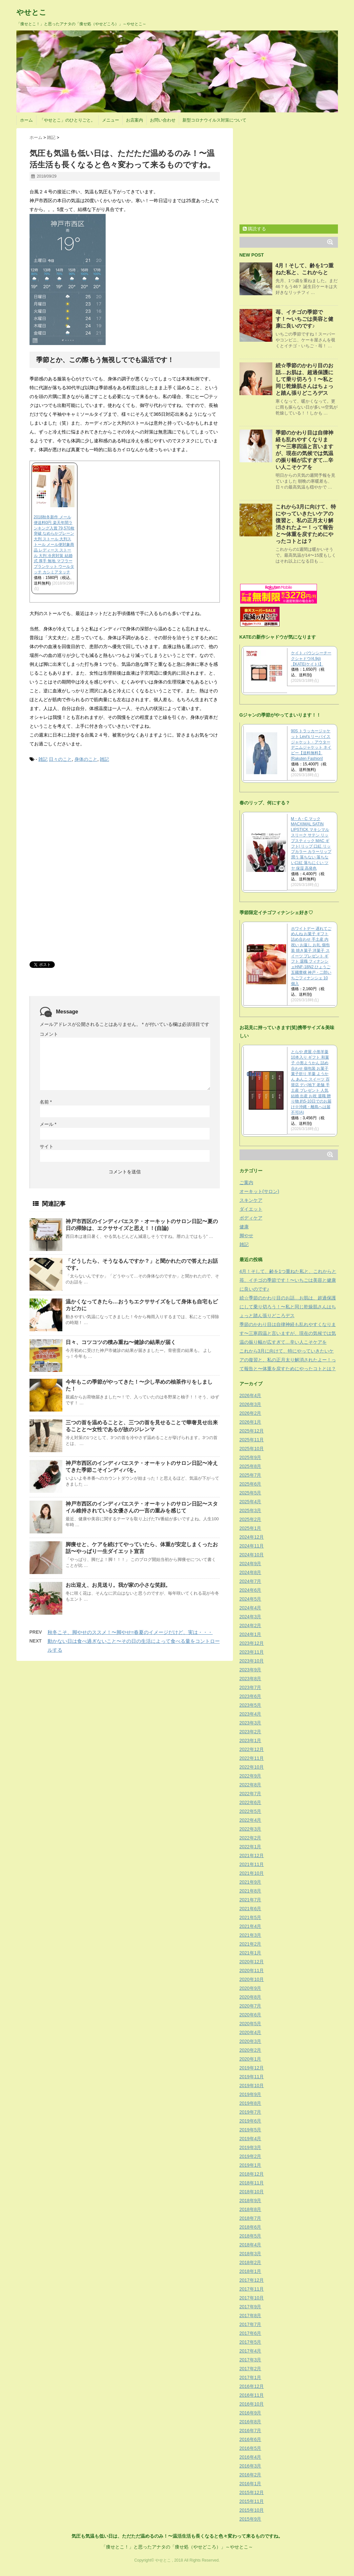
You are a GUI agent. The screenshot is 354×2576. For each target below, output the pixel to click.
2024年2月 (250, 1625)
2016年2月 (250, 2474)
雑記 (43, 759)
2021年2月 (250, 1944)
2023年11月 (251, 1652)
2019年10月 (251, 2085)
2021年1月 (250, 1952)
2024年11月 (251, 1545)
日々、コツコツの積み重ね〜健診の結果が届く (121, 1342)
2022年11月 (251, 1758)
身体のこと (85, 759)
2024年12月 (251, 1537)
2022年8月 (250, 1784)
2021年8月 (250, 1891)
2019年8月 (250, 2103)
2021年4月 (250, 1926)
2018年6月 (250, 2227)
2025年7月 (250, 1475)
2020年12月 (251, 1961)
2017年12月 (251, 2280)
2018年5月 (250, 2236)
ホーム (26, 120)
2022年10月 (251, 1767)
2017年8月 (250, 2315)
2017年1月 (250, 2377)
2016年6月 (250, 2439)
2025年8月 (250, 1466)
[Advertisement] (79, 818)
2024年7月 (250, 1581)
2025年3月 (250, 1510)
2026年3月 (250, 1404)
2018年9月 (250, 2200)
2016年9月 (250, 2412)
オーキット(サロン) (259, 1191)
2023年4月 (250, 1714)
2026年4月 (250, 1395)
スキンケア (250, 1200)
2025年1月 (250, 1528)
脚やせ (246, 1235)
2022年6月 (250, 1802)
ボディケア (250, 1218)
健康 (244, 1226)
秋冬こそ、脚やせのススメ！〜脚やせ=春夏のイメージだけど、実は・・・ (130, 1632)
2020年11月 (251, 1970)
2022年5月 (250, 1811)
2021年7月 (250, 1899)
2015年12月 (251, 2492)
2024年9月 (250, 1563)
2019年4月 (250, 2138)
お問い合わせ (163, 120)
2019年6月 (250, 2121)
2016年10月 (251, 2404)
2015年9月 (250, 2519)
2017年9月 (250, 2306)
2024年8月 (250, 1572)
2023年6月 (250, 1696)
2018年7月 (250, 2218)
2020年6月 (250, 2014)
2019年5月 (250, 2129)
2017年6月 (250, 2333)
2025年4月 (250, 1501)
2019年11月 (251, 2076)
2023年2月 (250, 1731)
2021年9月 (250, 1882)
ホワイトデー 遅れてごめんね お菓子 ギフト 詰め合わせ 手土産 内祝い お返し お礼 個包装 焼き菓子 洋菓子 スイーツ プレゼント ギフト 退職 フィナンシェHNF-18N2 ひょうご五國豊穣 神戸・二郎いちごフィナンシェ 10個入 (311, 956)
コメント (49, 1034)
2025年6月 (250, 1484)
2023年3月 (250, 1722)
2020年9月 (250, 1988)
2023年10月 (251, 1660)
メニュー (110, 120)
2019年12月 (251, 2067)
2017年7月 (250, 2324)
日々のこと (60, 759)
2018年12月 (251, 2174)
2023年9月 (250, 1669)
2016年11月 (251, 2395)
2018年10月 (251, 2191)
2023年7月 (250, 1687)
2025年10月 (251, 1448)
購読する (254, 228)
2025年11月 (251, 1439)
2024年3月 (250, 1616)
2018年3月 (250, 2253)
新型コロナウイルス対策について (214, 120)
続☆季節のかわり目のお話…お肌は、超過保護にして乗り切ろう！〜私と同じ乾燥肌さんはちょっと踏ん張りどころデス (304, 379)
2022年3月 (250, 1829)
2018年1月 (250, 2271)
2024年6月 (250, 1590)
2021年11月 (251, 1864)
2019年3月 (250, 2147)
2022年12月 (251, 1749)
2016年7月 (250, 2430)
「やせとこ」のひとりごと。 (67, 120)
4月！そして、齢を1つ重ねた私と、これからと (288, 1271)
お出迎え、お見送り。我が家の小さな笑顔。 (118, 1585)
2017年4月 (250, 2351)
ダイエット (250, 1209)
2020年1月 (250, 2059)
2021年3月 (250, 1935)
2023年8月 (250, 1678)
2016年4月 (250, 2457)
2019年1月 (250, 2165)
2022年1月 (250, 1846)
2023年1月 (250, 1740)
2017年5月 (250, 2342)
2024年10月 (251, 1554)
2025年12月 (251, 1430)
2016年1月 (250, 2483)
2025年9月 (250, 1457)
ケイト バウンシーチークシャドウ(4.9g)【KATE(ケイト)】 (311, 658)
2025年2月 (250, 1519)
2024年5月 (250, 1599)
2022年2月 (250, 1837)
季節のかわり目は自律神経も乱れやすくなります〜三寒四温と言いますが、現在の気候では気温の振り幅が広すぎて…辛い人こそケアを (287, 1333)
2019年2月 (250, 2156)
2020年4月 (250, 2032)
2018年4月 (250, 2244)
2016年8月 (250, 2421)
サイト (46, 1146)
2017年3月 (250, 2359)
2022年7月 (250, 1793)
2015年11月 (251, 2501)
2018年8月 (250, 2209)
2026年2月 (250, 1413)
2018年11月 (251, 2182)
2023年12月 (251, 1643)
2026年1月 (250, 1422)
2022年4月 (250, 1820)
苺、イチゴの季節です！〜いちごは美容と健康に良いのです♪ (304, 319)
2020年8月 (250, 1997)
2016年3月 (250, 2466)
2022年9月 (250, 1775)
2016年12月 (251, 2386)
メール (48, 1124)
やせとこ (31, 12)
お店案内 (134, 120)
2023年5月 (250, 1705)
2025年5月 (250, 1492)
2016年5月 (250, 2448)
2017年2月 (250, 2368)
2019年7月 (250, 2112)
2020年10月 (251, 1979)
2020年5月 (250, 2023)
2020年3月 (250, 2041)
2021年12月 (251, 1855)
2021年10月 (251, 1873)
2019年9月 (250, 2094)
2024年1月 (250, 1634)
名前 (46, 1102)
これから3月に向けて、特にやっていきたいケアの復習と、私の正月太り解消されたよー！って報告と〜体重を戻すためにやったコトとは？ (287, 1359)
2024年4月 (250, 1607)
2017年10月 (251, 2297)
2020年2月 (250, 2050)
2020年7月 (250, 2006)
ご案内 (246, 1182)
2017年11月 (251, 2289)
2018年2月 (250, 2262)
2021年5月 (250, 1917)
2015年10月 (251, 2510)
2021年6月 (250, 1908)
